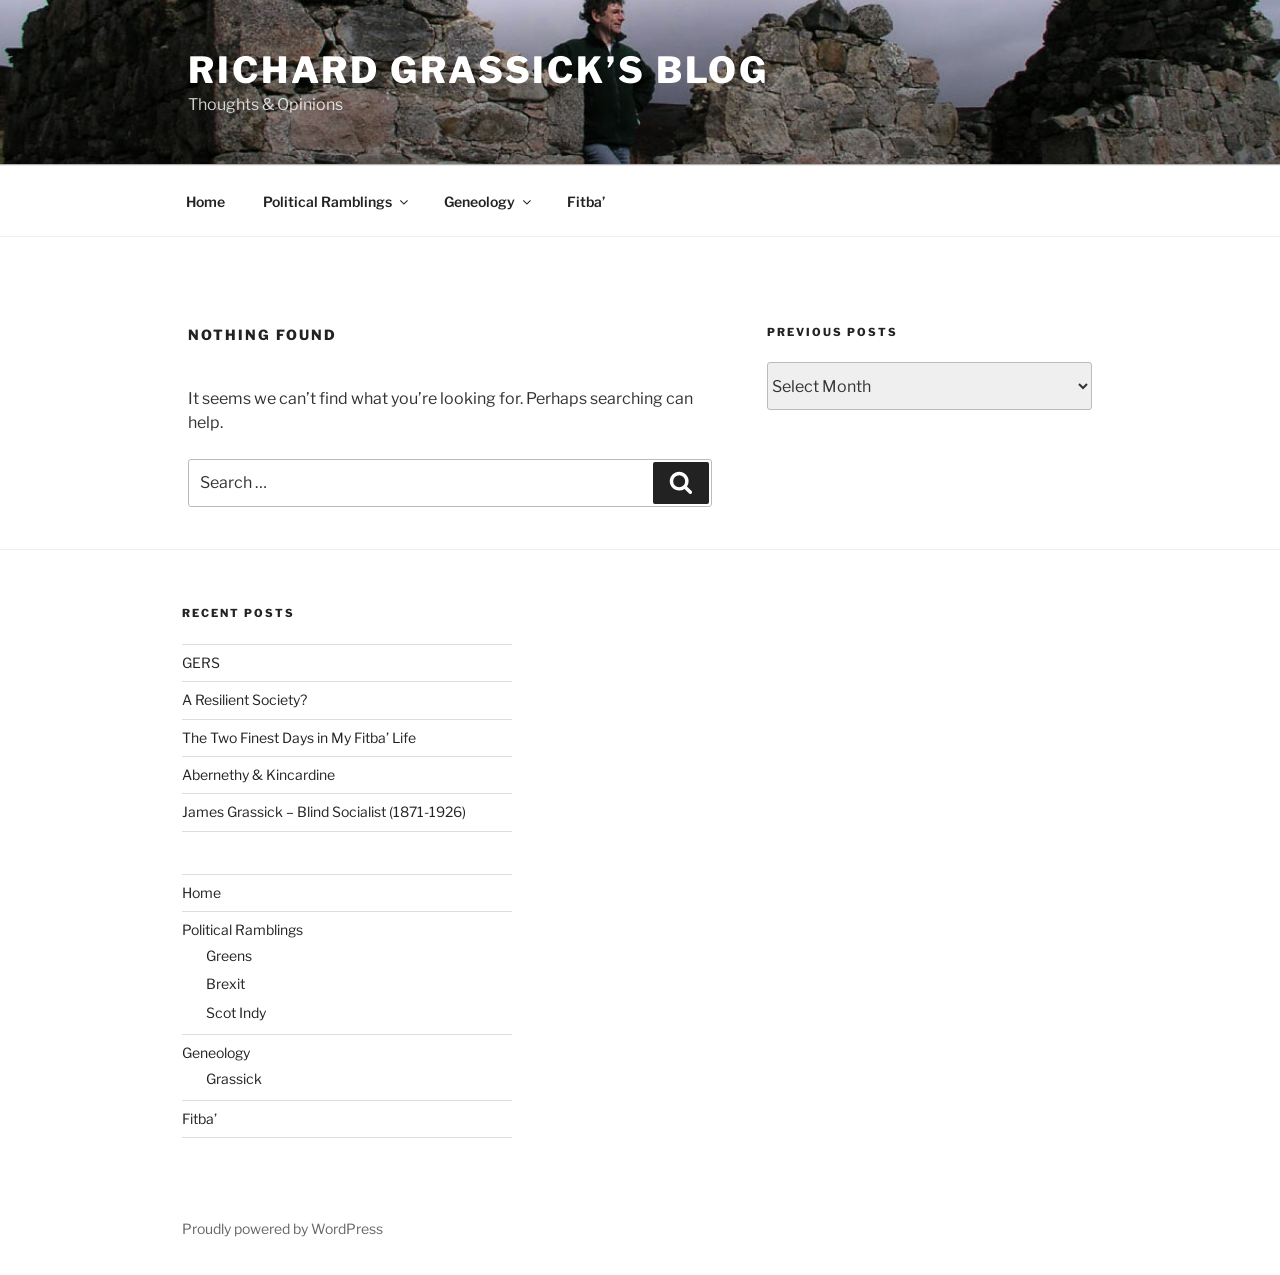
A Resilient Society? (244, 699)
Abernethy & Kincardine (258, 774)
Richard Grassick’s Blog (478, 70)
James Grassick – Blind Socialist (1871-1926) (324, 811)
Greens (229, 955)
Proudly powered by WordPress (282, 1228)
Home (205, 201)
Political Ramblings (337, 201)
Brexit (225, 983)
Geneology (489, 201)
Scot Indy (236, 1012)
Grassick (234, 1078)
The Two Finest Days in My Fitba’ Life (299, 737)
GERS (201, 662)
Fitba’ (586, 201)
